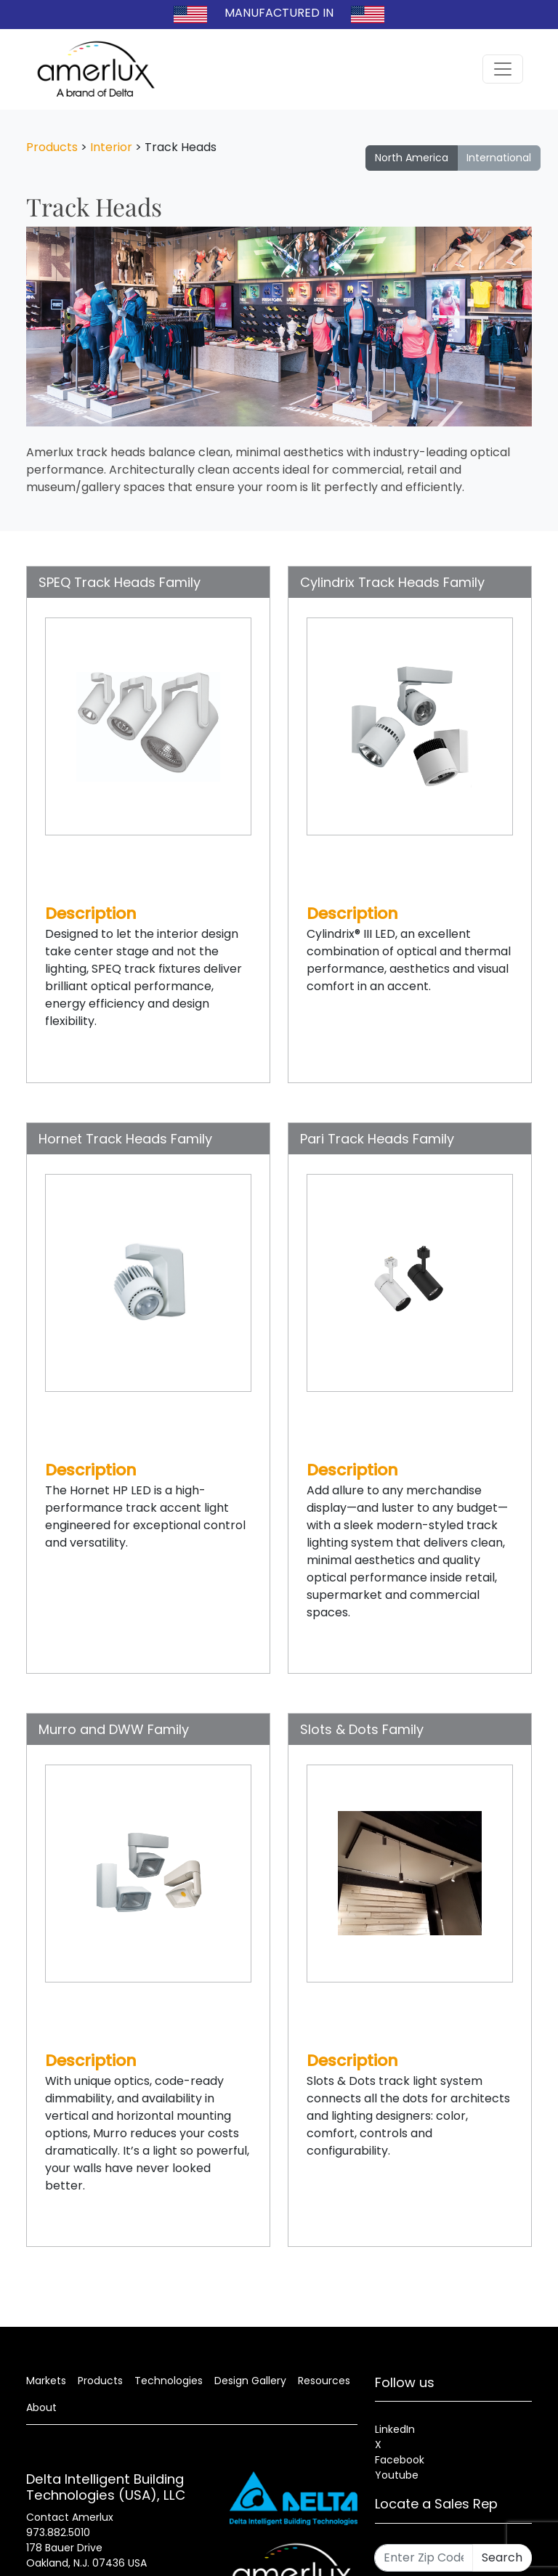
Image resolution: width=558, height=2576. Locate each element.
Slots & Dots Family (362, 1729)
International (498, 157)
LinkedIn (395, 2429)
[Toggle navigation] (502, 69)
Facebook (399, 2460)
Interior (111, 147)
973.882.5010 (58, 2532)
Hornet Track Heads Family (125, 1139)
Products (52, 147)
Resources (324, 2380)
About (41, 2407)
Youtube (396, 2475)
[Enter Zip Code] (423, 2558)
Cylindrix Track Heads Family (392, 582)
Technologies (168, 2380)
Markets (46, 2380)
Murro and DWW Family (114, 1729)
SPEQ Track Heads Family (120, 582)
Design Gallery (250, 2380)
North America (411, 157)
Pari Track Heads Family (377, 1139)
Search (502, 2557)
